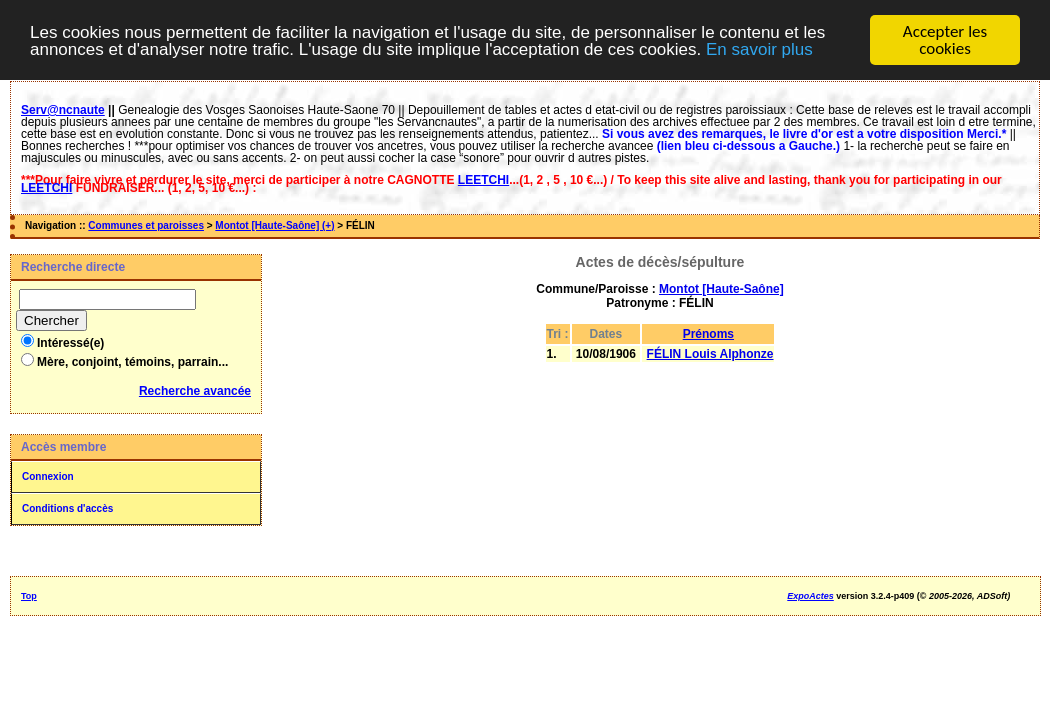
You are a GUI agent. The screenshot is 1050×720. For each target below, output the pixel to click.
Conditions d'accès (67, 508)
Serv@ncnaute (63, 110)
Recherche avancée (195, 391)
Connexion (48, 476)
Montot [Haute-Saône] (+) (274, 225)
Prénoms (708, 334)
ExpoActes (810, 596)
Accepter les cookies (945, 40)
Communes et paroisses (146, 225)
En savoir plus (759, 48)
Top (29, 596)
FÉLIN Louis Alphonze (710, 354)
